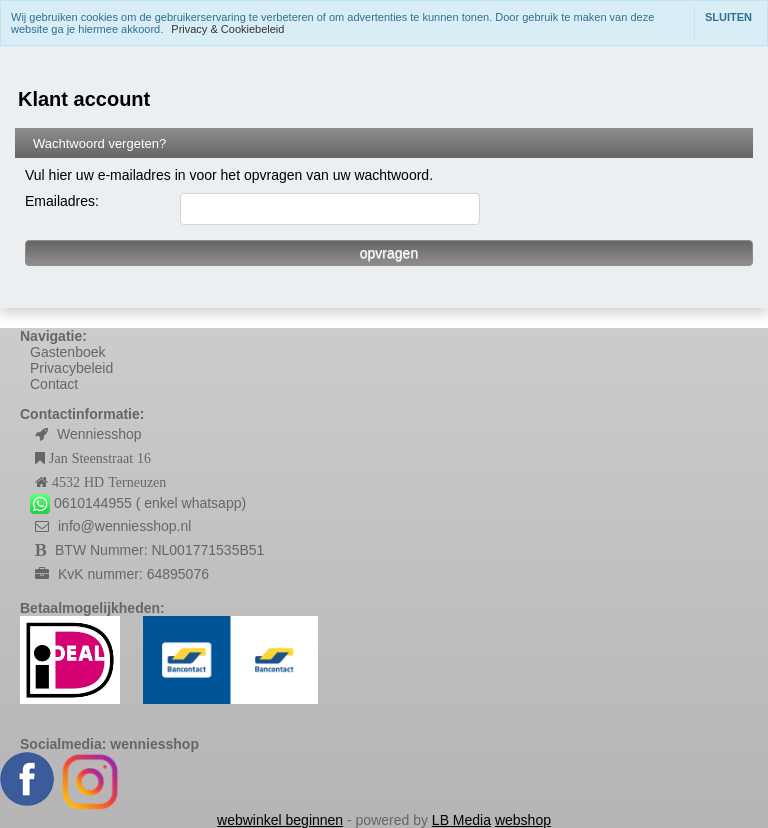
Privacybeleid (71, 368)
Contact (54, 384)
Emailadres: (62, 201)
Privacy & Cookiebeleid (227, 29)
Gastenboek (68, 352)
